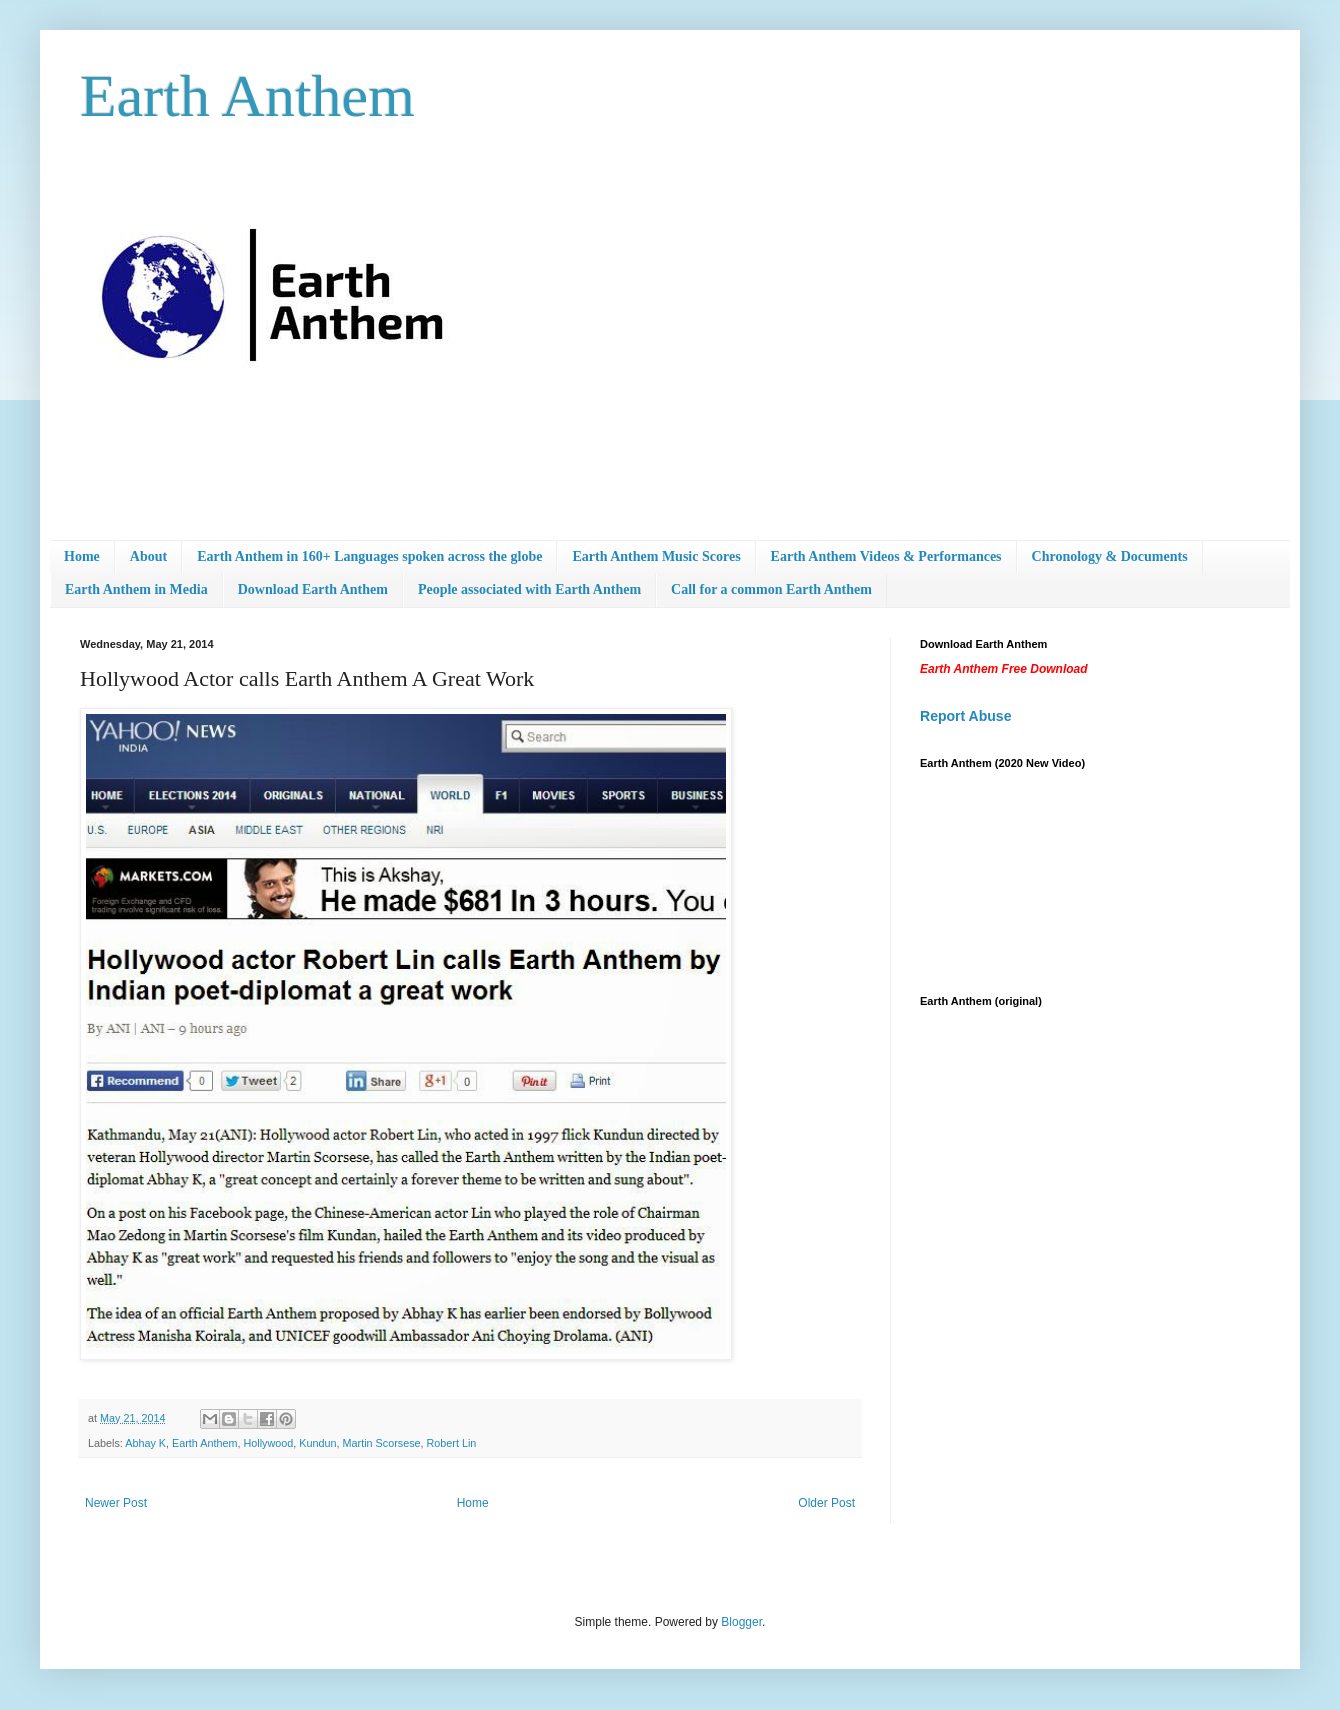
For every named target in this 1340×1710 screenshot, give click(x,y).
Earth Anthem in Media (136, 589)
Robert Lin (452, 1443)
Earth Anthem (247, 96)
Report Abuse (965, 716)
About (148, 556)
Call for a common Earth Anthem (771, 589)
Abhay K (145, 1443)
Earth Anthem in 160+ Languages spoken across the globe (369, 556)
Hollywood (268, 1443)
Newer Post (116, 1503)
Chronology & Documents (1110, 556)
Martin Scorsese (382, 1443)
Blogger (741, 1622)
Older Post (826, 1503)
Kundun (317, 1443)
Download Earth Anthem (313, 589)
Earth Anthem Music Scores (656, 556)
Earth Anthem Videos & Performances (886, 556)
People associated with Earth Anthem (529, 589)
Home (82, 556)
